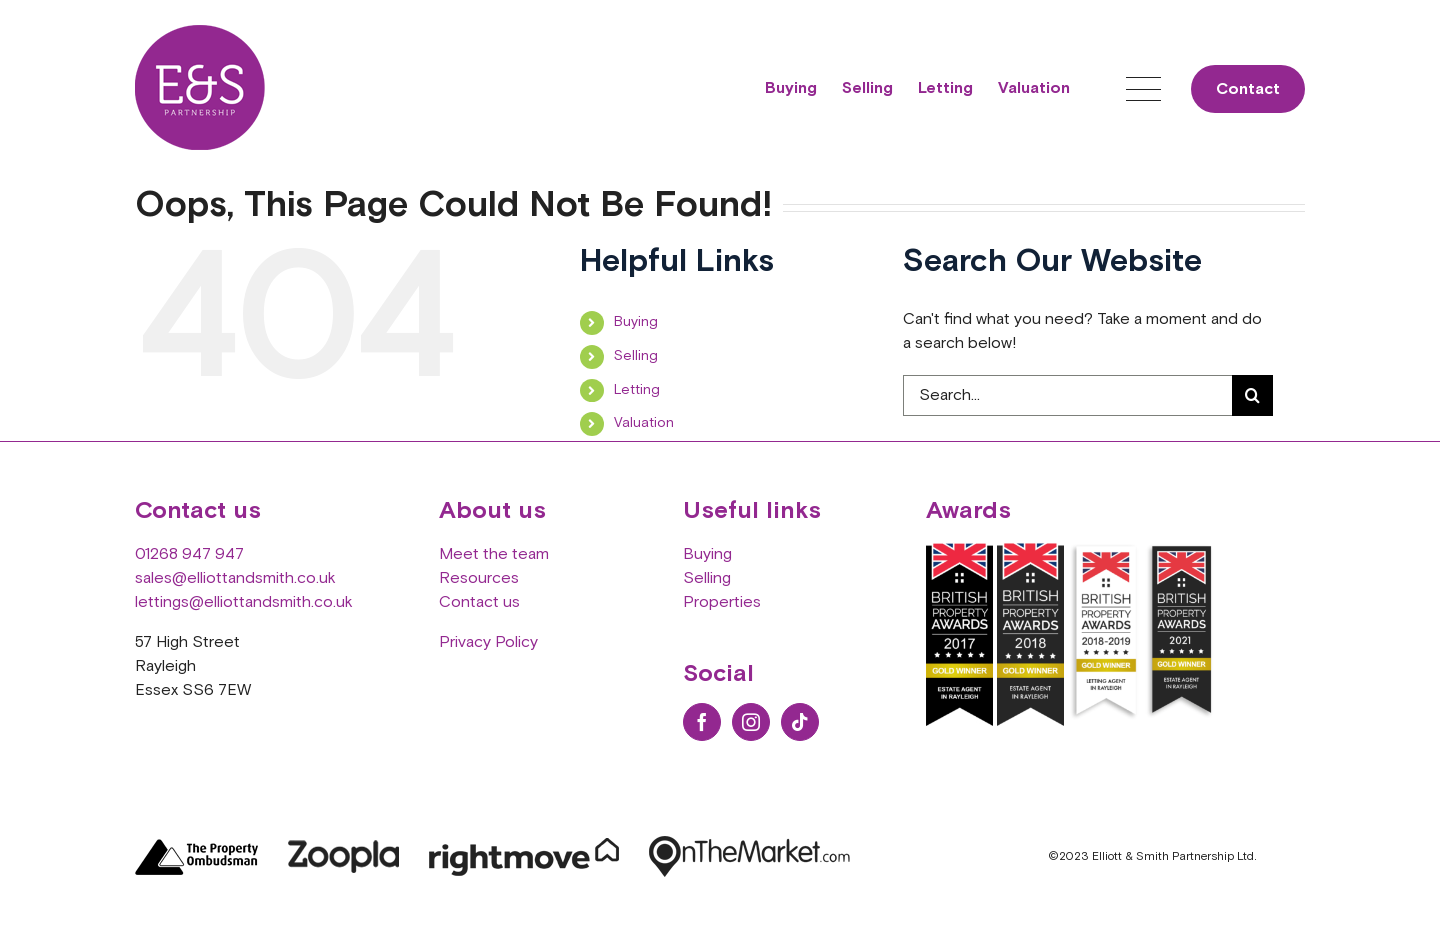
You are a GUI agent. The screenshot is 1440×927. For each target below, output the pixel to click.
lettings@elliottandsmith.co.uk (244, 602)
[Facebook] (702, 722)
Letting (637, 390)
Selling (636, 356)
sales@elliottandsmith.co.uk (235, 578)
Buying (636, 322)
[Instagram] (751, 722)
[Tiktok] (800, 722)
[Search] (1252, 395)
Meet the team (494, 554)
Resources (479, 578)
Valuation (644, 423)
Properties (722, 602)
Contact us (479, 602)
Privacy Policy (488, 642)
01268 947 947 (189, 554)
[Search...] (1067, 395)
